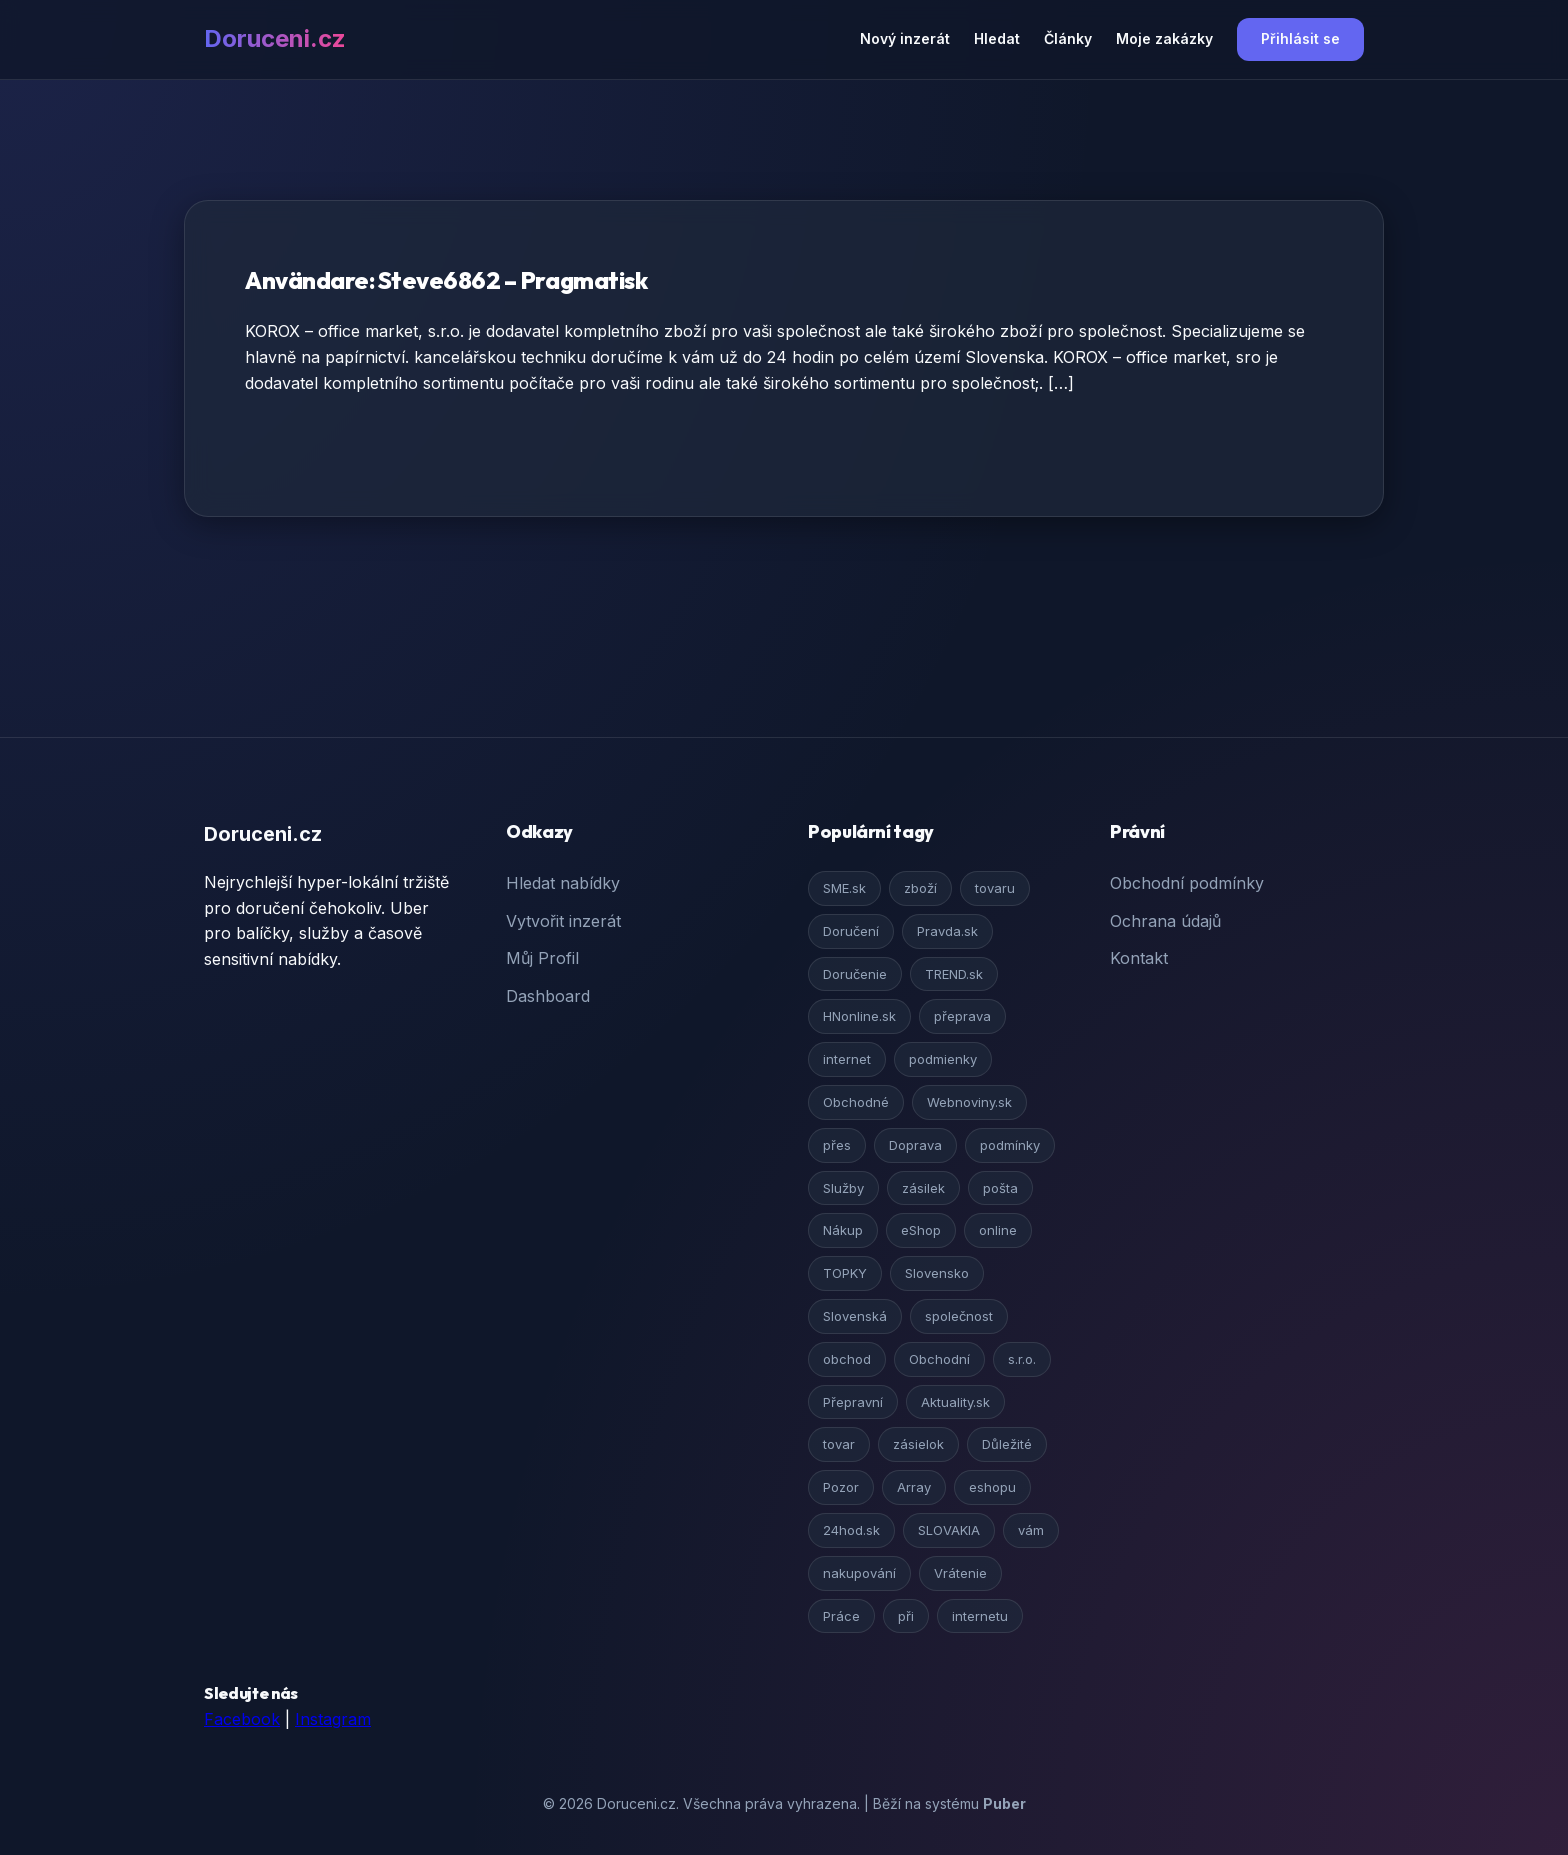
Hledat (997, 38)
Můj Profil (542, 958)
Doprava (915, 1145)
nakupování (859, 1573)
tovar (839, 1444)
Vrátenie (960, 1573)
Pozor (841, 1487)
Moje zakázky (1164, 38)
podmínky (1010, 1145)
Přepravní (853, 1402)
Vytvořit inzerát (563, 921)
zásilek (923, 1188)
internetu (980, 1616)
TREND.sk (954, 974)
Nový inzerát (905, 38)
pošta (1000, 1188)
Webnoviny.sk (969, 1102)
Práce (841, 1616)
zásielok (918, 1444)
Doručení (851, 931)
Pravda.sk (947, 931)
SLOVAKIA (949, 1530)
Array (914, 1487)
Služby (843, 1188)
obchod (847, 1359)
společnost (959, 1316)
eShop (921, 1230)
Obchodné (856, 1102)
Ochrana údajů (1165, 921)
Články (1068, 38)
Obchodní (939, 1359)
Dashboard (548, 996)
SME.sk (844, 888)
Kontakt (1139, 958)
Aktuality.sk (955, 1402)
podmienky (943, 1059)
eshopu (992, 1487)
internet (847, 1059)
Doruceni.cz (275, 38)
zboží (920, 888)
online (998, 1230)
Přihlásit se (1300, 38)
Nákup (843, 1230)
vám (1031, 1530)
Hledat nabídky (563, 883)
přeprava (962, 1016)
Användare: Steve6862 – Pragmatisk (446, 280)
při (906, 1616)
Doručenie (855, 974)
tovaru (995, 888)
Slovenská (855, 1316)
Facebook (242, 1719)
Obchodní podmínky (1187, 883)
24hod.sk (851, 1530)
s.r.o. (1022, 1359)
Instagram (333, 1719)
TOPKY (845, 1273)
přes (837, 1145)
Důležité (1007, 1444)
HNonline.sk (859, 1016)
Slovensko (937, 1273)
